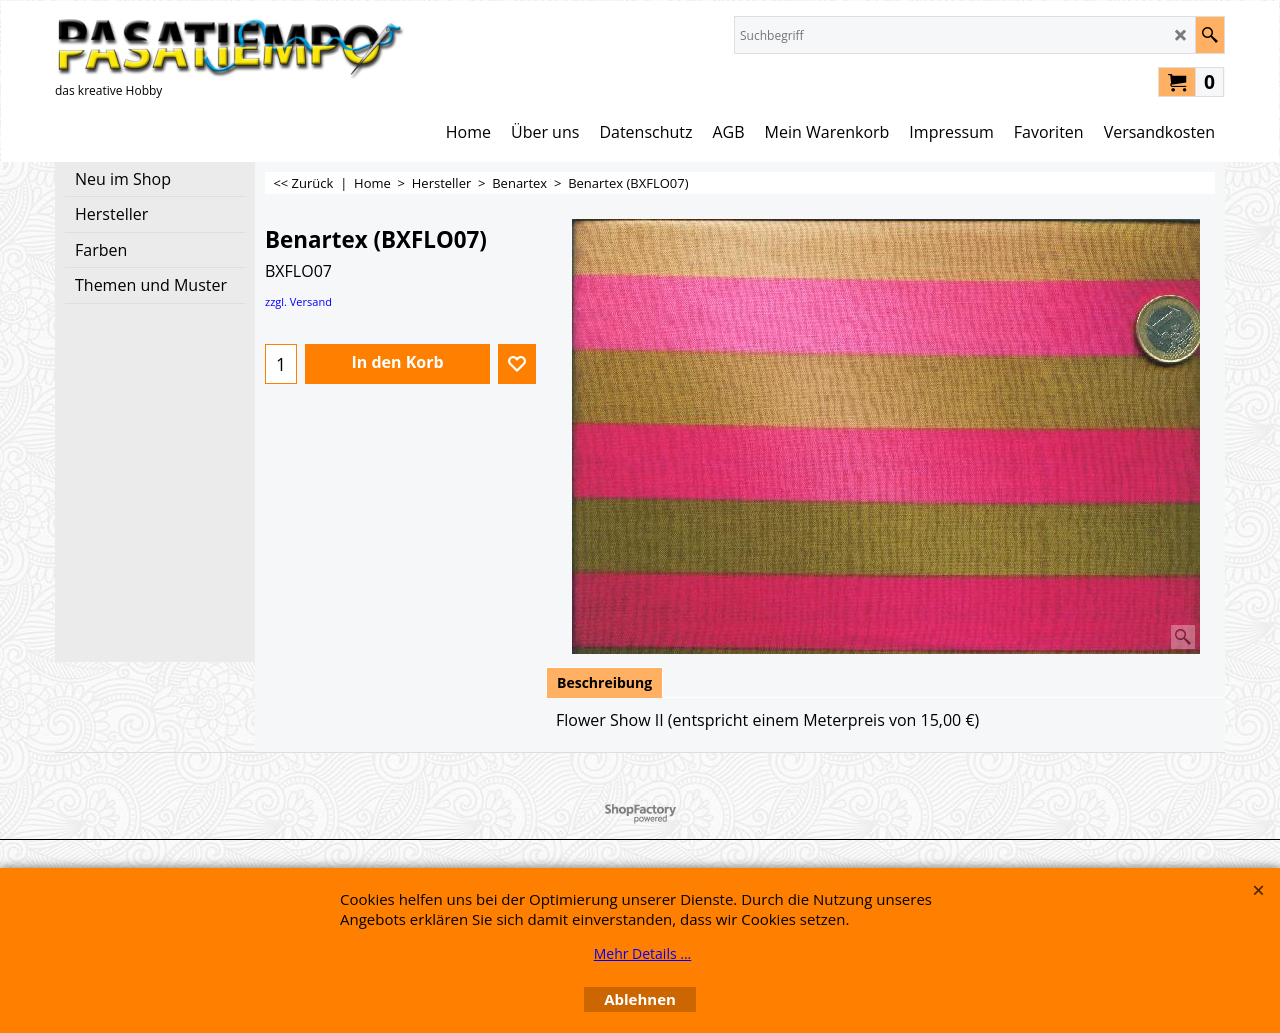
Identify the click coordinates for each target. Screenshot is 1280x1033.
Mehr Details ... (643, 953)
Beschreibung (604, 682)
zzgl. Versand (298, 301)
